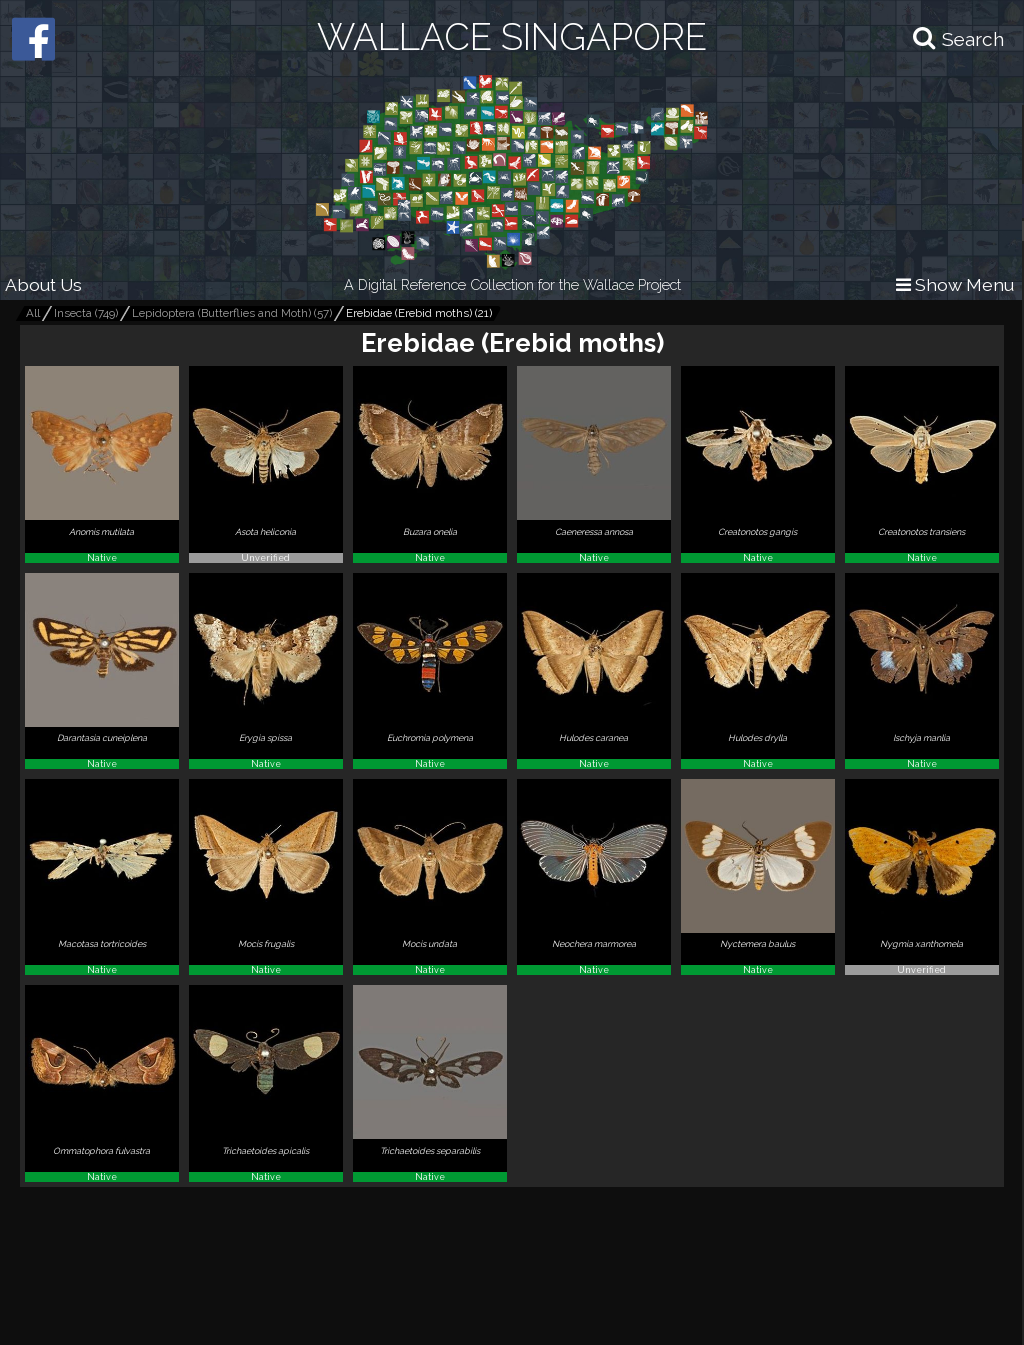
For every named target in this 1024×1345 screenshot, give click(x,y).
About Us (43, 284)
